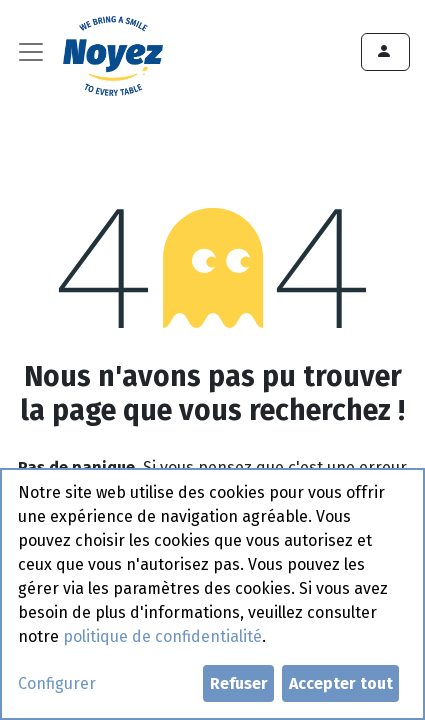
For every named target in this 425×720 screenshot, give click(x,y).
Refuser (239, 683)
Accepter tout (341, 683)
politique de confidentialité (162, 636)
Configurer (57, 683)
